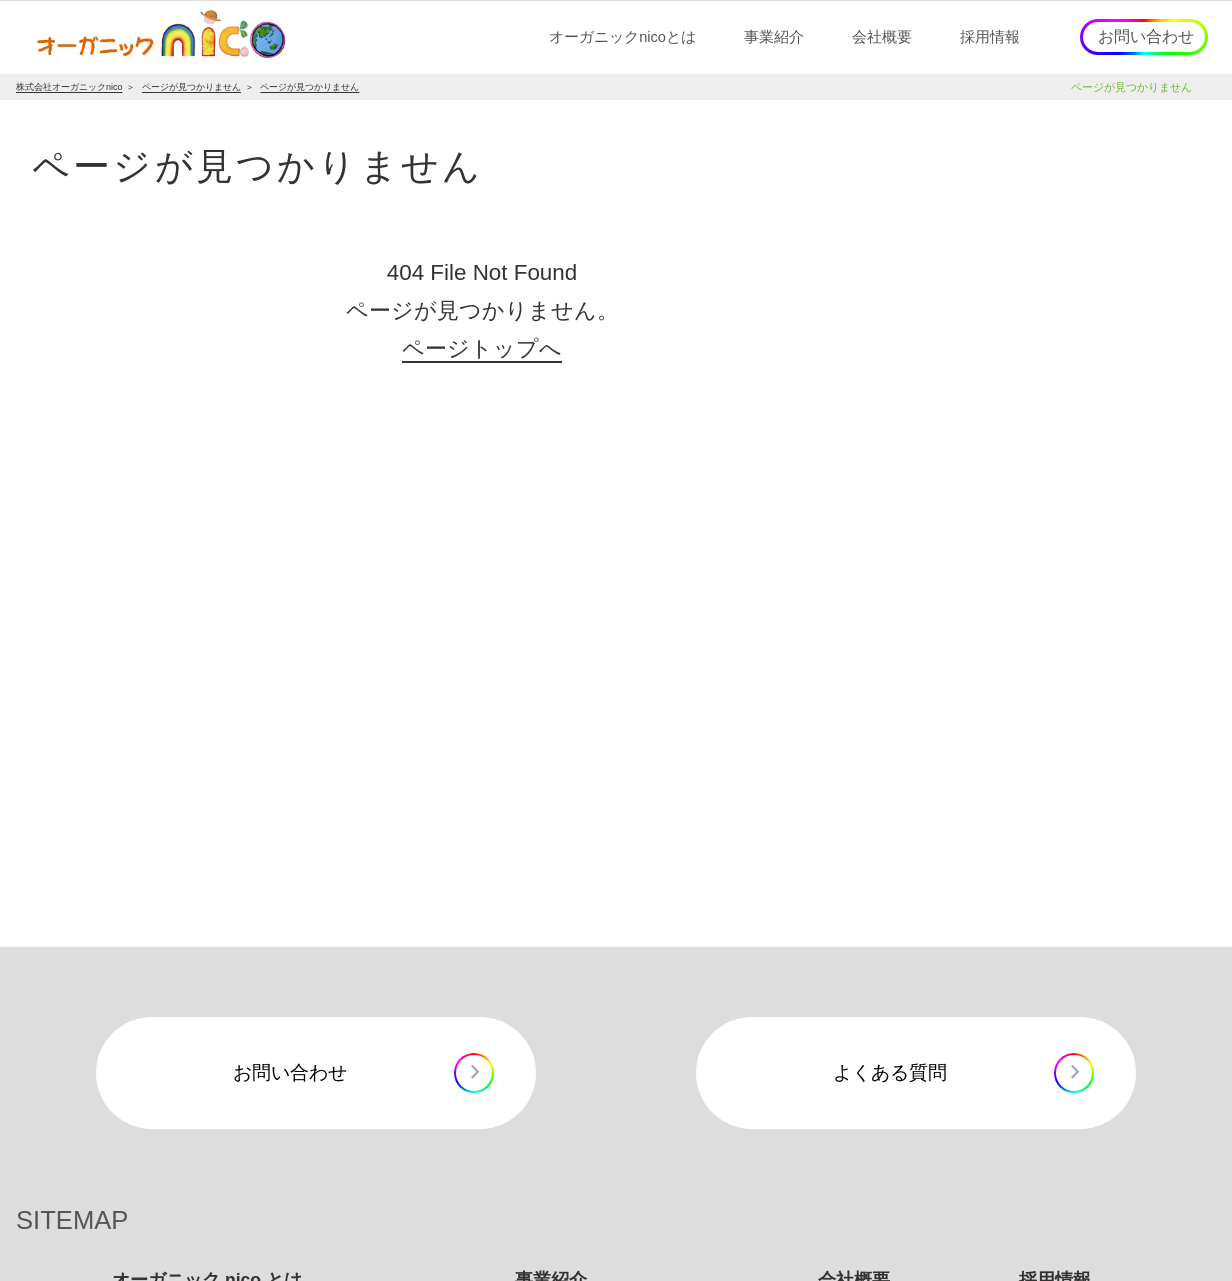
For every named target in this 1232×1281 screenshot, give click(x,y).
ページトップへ (482, 348)
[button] (622, 37)
